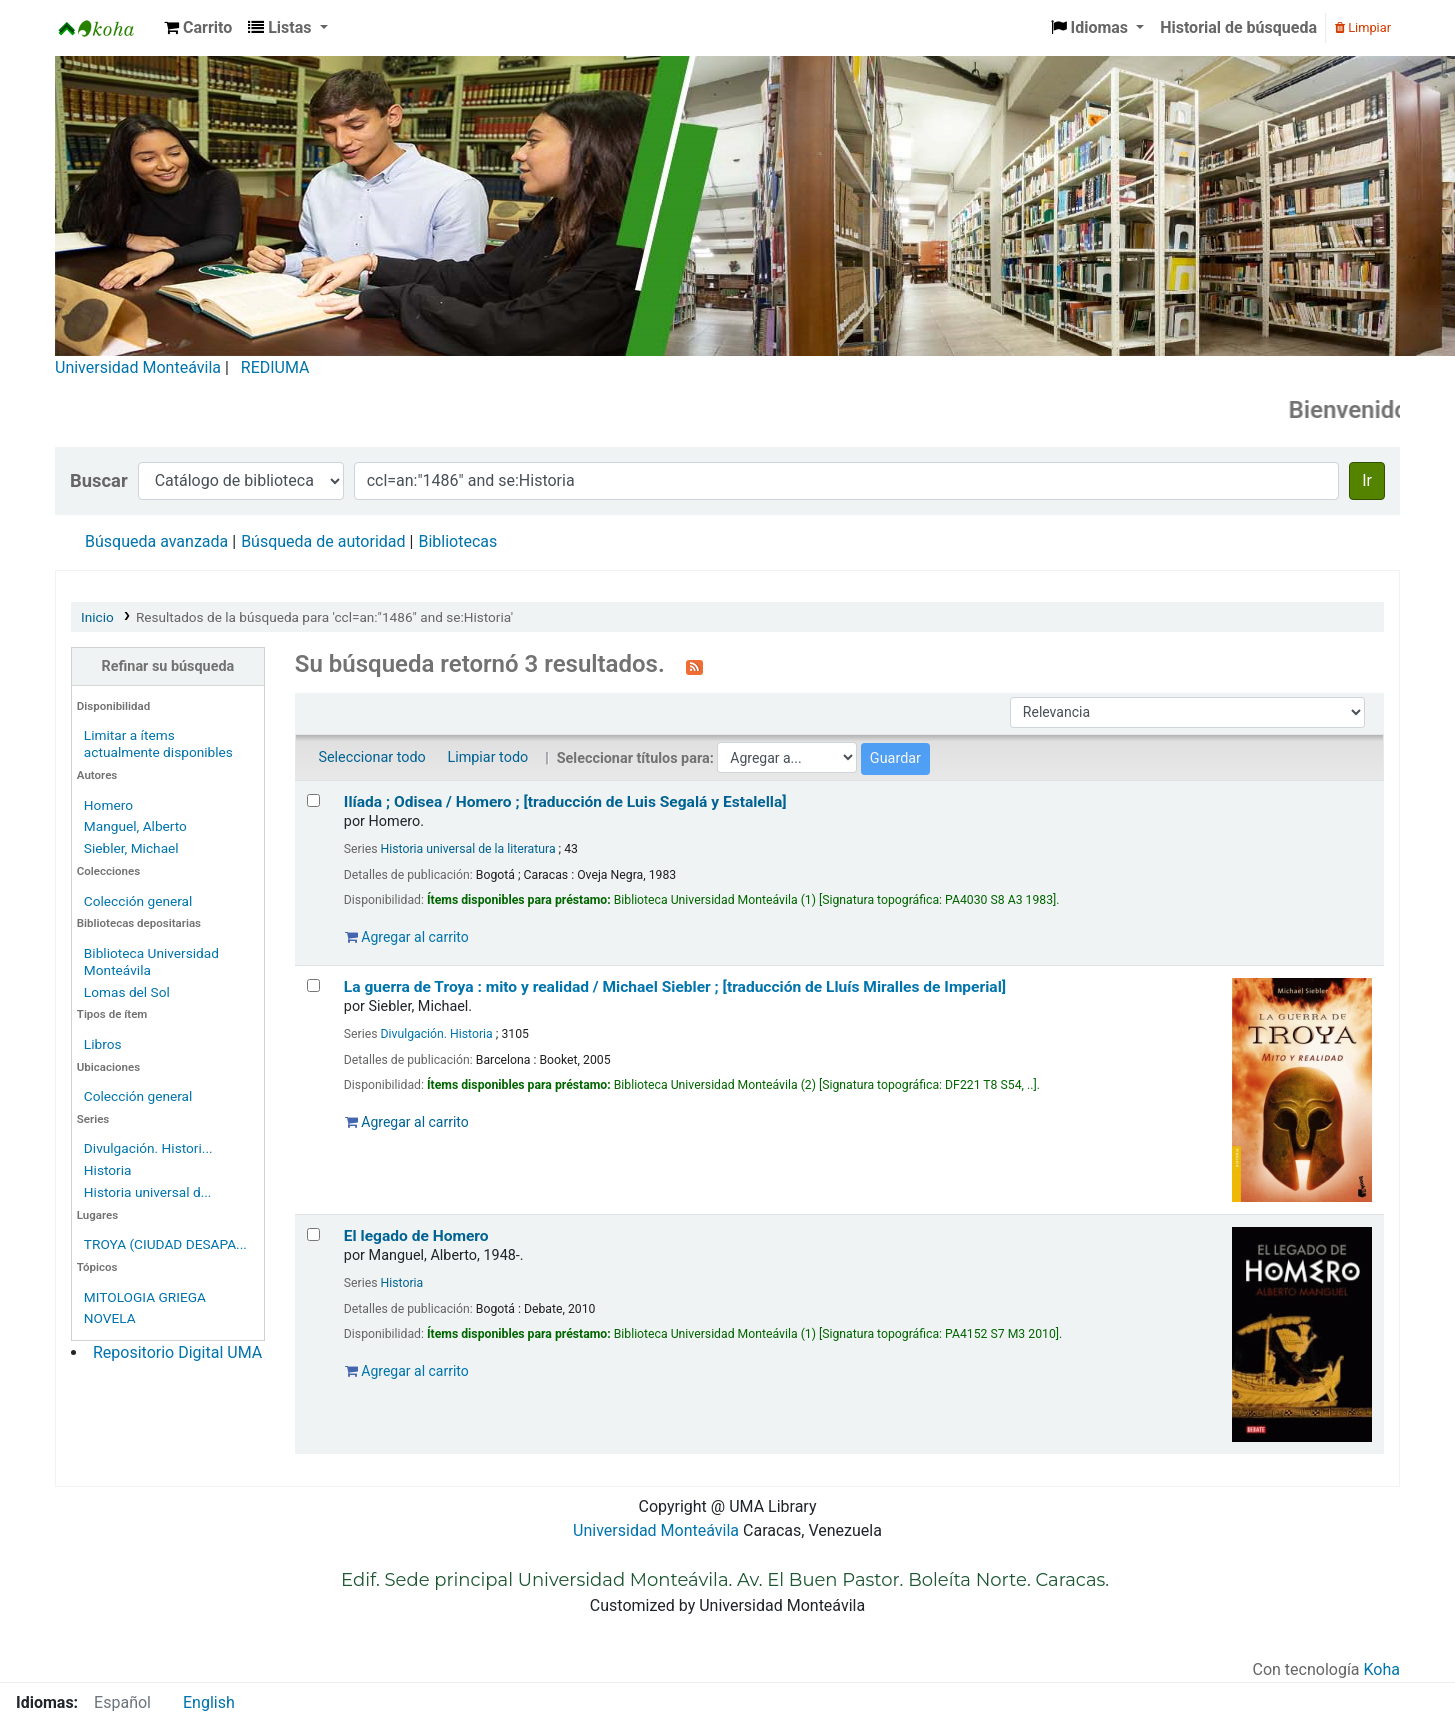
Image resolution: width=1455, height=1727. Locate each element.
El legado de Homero (416, 1236)
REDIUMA (275, 367)
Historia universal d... (148, 1192)
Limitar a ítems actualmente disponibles (158, 743)
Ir (1367, 480)
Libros (103, 1044)
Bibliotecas (457, 541)
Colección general (138, 901)
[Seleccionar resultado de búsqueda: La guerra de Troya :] (313, 985)
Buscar (99, 480)
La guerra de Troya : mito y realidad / (675, 987)
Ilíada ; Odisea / (565, 802)
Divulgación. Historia (437, 1034)
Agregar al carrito (407, 937)
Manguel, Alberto (135, 826)
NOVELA (110, 1318)
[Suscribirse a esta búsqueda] (694, 666)
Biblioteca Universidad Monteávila (106, 28)
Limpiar (1363, 27)
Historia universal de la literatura (468, 849)
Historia (108, 1170)
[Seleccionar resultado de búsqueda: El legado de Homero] (313, 1234)
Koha (1382, 1669)
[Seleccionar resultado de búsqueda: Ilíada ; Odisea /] (313, 800)
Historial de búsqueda (1238, 27)
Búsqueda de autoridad (323, 541)
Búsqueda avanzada (156, 541)
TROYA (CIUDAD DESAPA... (165, 1244)
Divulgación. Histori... (148, 1148)
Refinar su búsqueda (168, 666)
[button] (198, 28)
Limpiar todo (487, 757)
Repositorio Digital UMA (177, 1352)
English (209, 1702)
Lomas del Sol (127, 992)
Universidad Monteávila (138, 367)
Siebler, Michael (131, 848)
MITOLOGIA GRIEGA (145, 1297)
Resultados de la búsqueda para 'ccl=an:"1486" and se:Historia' (324, 617)
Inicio (97, 617)
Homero (108, 805)
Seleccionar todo (371, 757)
